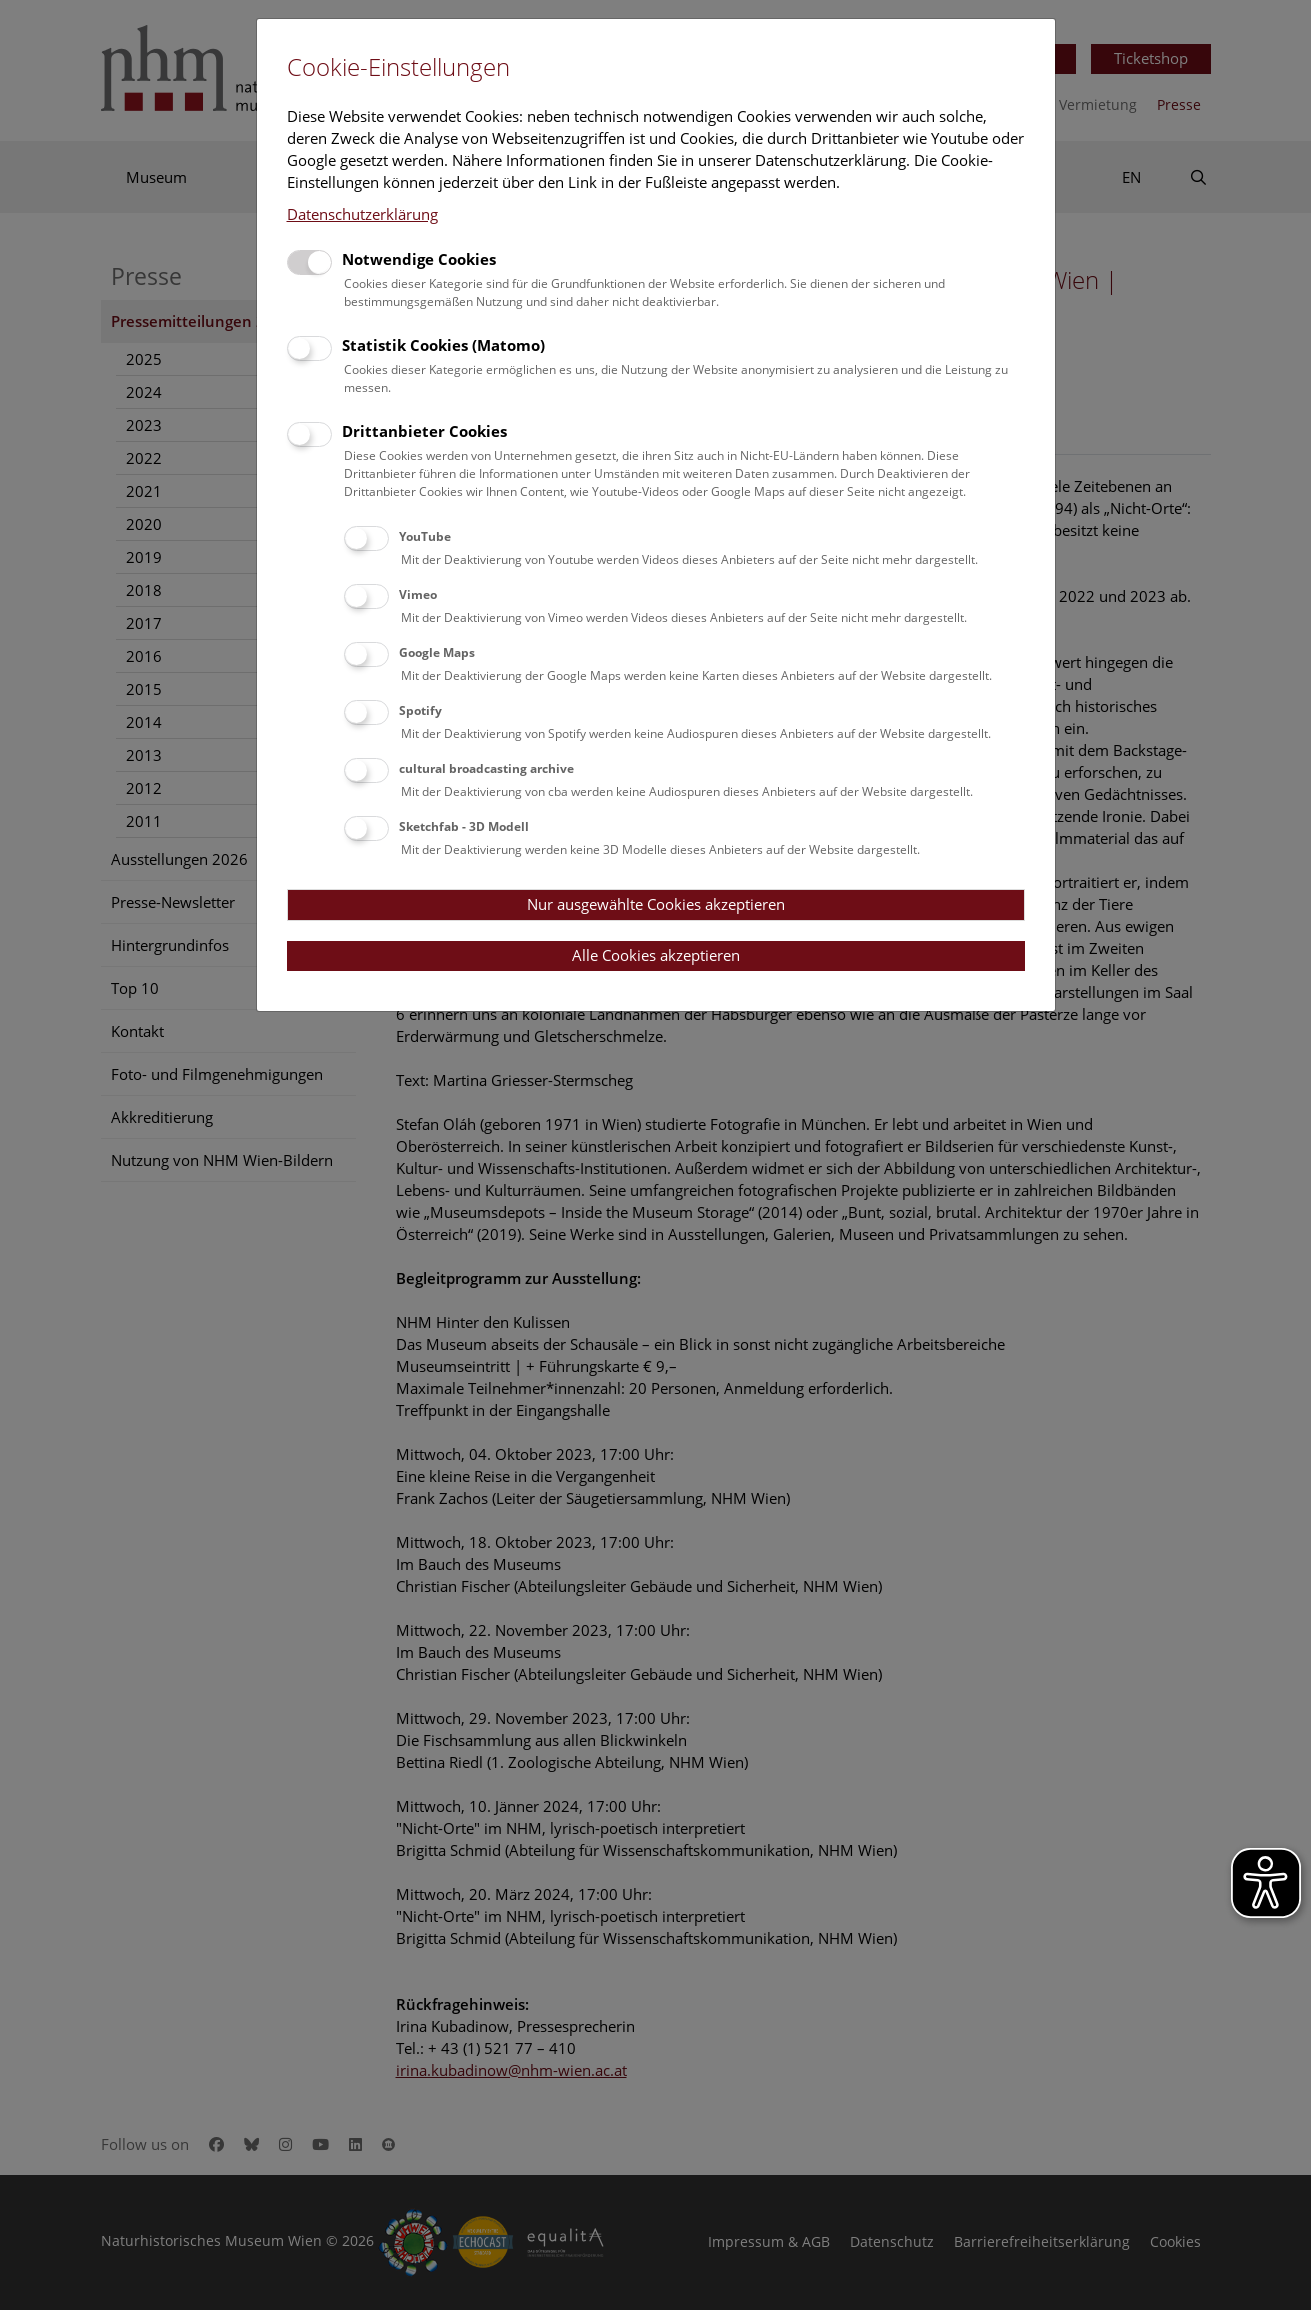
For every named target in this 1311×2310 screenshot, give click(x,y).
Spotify (420, 710)
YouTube (425, 536)
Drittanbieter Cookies (424, 431)
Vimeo (418, 594)
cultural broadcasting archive (486, 768)
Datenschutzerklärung (362, 214)
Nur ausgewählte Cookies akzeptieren (656, 904)
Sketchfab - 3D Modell (464, 826)
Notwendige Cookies (419, 259)
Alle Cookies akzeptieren (656, 955)
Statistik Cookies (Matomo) (443, 345)
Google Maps (437, 652)
